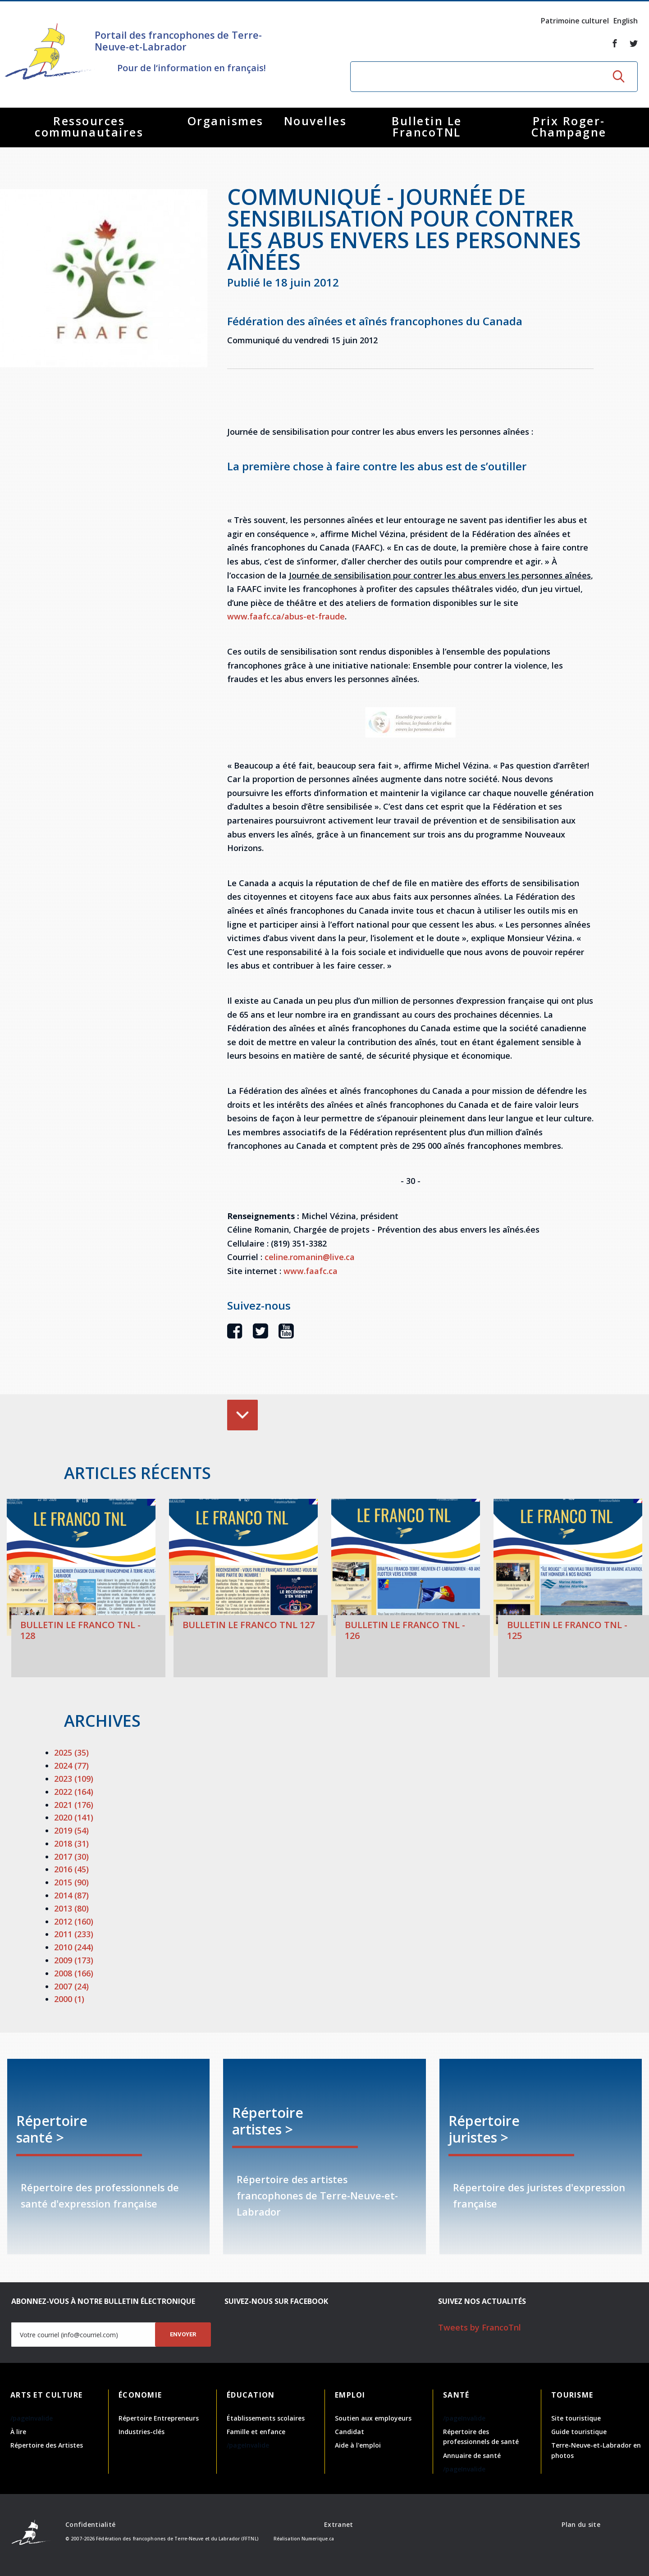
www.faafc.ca (310, 1270)
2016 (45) (71, 1869)
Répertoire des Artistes (46, 2445)
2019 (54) (71, 1830)
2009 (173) (73, 1960)
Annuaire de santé (472, 2455)
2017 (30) (71, 1856)
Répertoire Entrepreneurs (159, 2418)
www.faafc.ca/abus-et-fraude (286, 616)
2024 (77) (71, 1765)
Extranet (338, 2524)
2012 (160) (73, 1921)
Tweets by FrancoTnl (479, 2327)
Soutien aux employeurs (373, 2418)
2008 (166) (73, 1973)
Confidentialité (90, 2524)
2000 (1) (69, 1998)
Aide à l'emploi (358, 2445)
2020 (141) (73, 1817)
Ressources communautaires (89, 126)
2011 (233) (73, 1934)
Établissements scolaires (266, 2418)
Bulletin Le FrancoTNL (427, 126)
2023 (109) (73, 1778)
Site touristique (576, 2418)
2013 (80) (71, 1908)
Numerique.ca (318, 2538)
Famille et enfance (256, 2431)
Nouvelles (315, 120)
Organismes (225, 120)
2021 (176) (73, 1804)
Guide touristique (579, 2431)
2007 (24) (71, 1986)
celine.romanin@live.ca (310, 1257)
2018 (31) (71, 1843)
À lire (18, 2431)
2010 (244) (73, 1947)
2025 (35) (71, 1752)
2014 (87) (71, 1895)
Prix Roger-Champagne (569, 126)
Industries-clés (142, 2431)
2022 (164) (73, 1791)
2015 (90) (71, 1882)
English (625, 21)
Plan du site (581, 2524)
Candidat (349, 2431)
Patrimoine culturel (575, 21)
